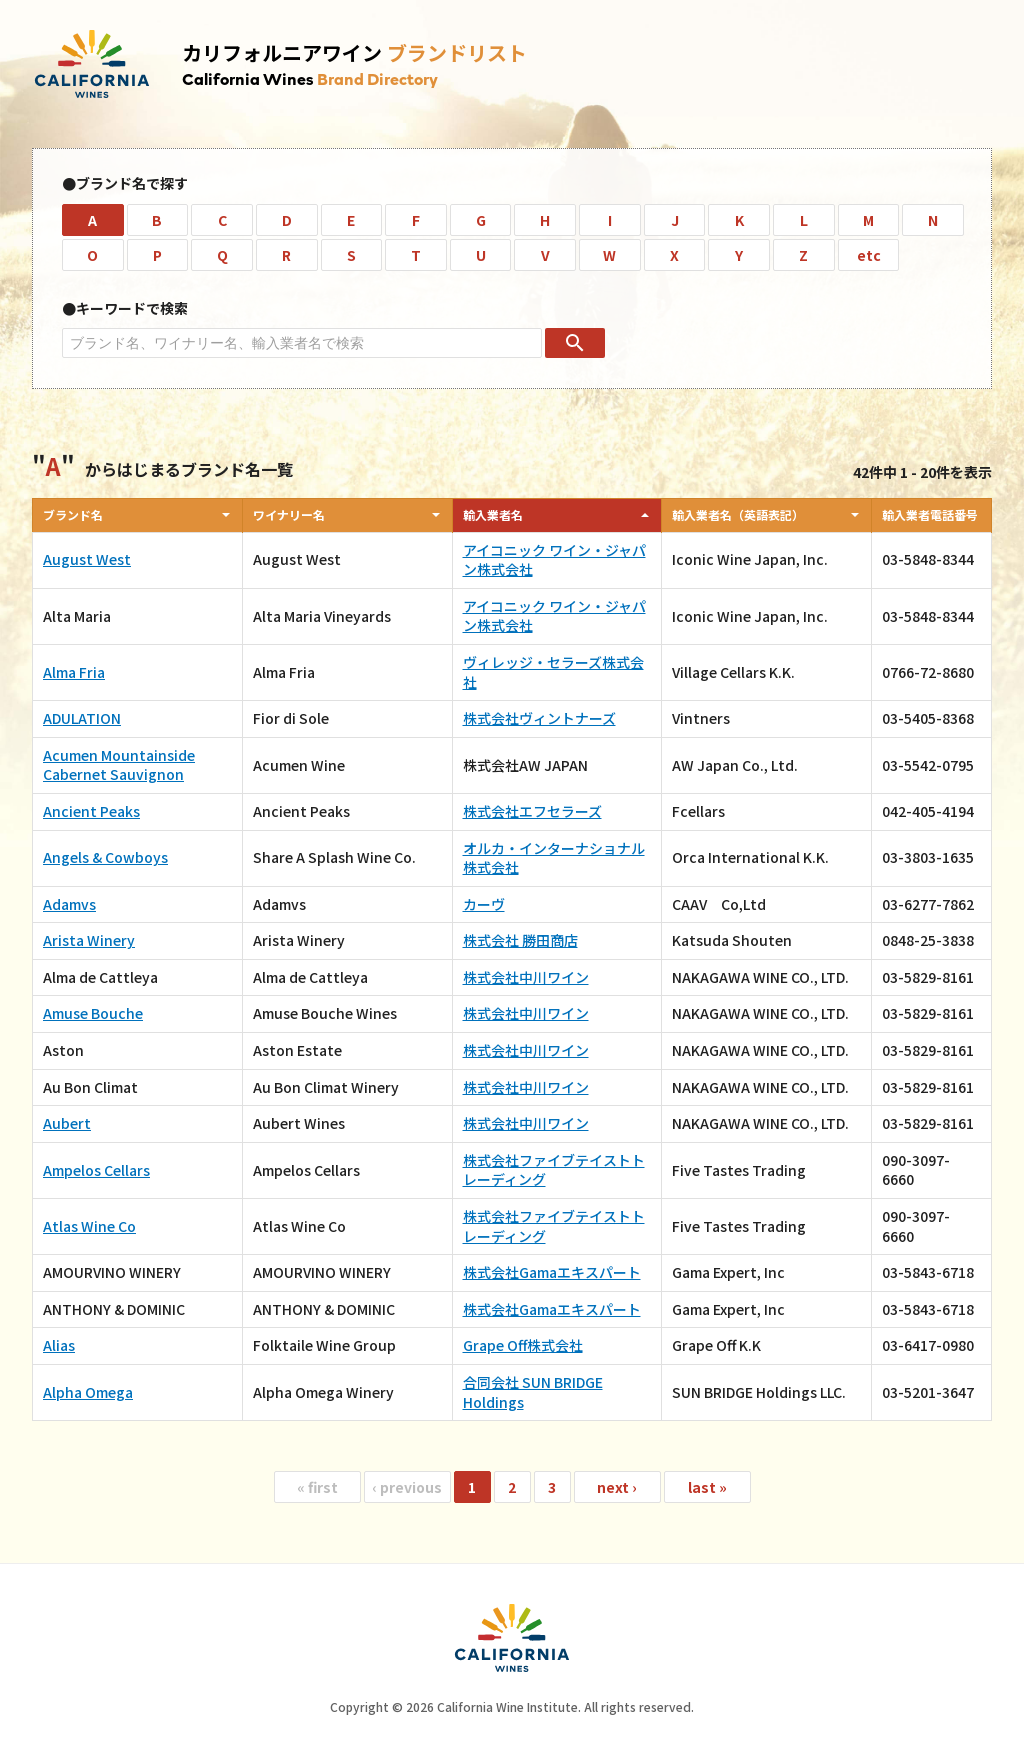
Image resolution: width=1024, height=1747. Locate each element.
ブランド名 (73, 514)
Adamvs (69, 904)
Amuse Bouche (93, 1013)
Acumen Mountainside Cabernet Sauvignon (119, 765)
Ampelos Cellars (96, 1170)
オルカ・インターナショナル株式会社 (554, 858)
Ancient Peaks (91, 811)
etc (869, 255)
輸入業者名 (493, 514)
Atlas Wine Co (89, 1226)
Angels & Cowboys (105, 857)
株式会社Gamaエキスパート (552, 1272)
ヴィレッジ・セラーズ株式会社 (553, 672)
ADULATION (82, 718)
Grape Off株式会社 (523, 1345)
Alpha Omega (88, 1392)
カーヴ (484, 904)
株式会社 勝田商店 (520, 940)
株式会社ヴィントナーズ (539, 718)
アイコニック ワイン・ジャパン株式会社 (554, 560)
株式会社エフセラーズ (532, 811)
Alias (59, 1345)
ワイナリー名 (289, 514)
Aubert (67, 1123)
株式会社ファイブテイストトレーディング (554, 1170)
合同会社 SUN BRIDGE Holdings (533, 1392)
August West (87, 559)
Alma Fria (74, 672)
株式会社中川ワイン (526, 977)
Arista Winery (89, 940)
